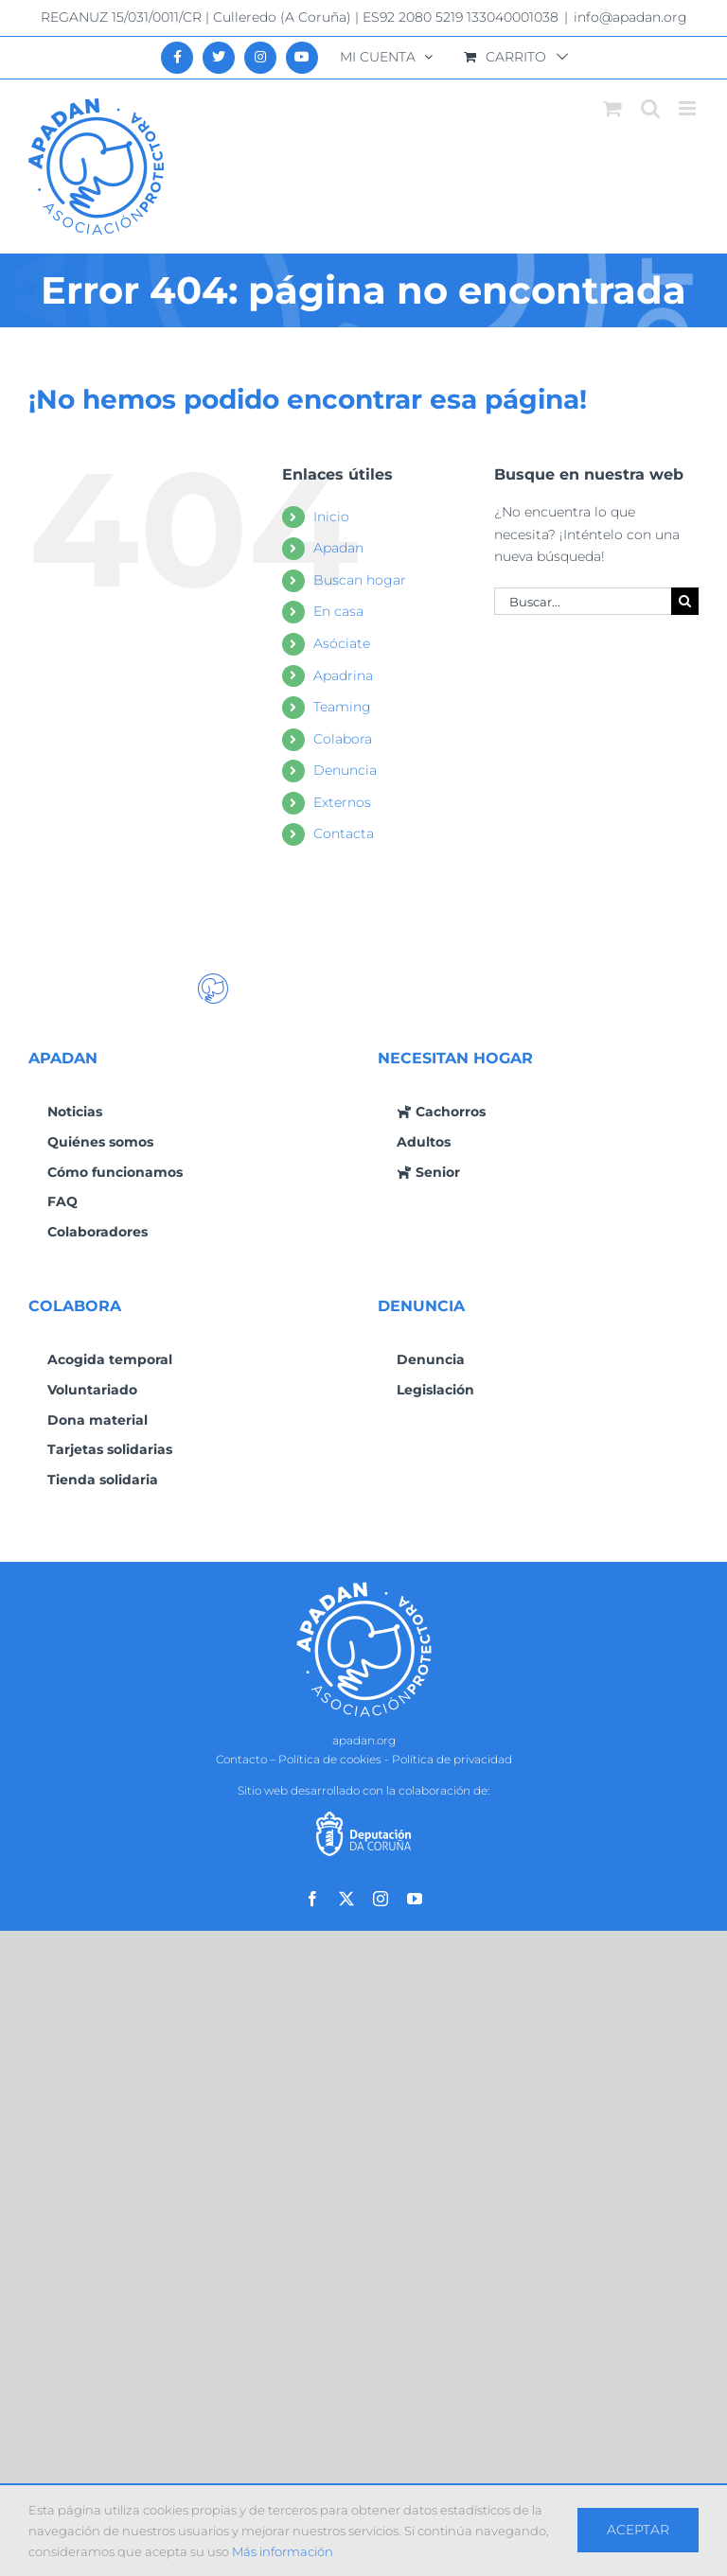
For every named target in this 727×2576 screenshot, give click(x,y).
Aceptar (638, 2529)
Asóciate (341, 643)
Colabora (342, 738)
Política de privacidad (452, 1759)
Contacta (343, 833)
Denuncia (345, 770)
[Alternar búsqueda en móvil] (650, 108)
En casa (338, 611)
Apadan (338, 547)
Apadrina (343, 675)
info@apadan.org (630, 17)
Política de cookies (329, 1759)
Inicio (331, 516)
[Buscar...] (582, 601)
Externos (342, 802)
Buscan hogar (359, 579)
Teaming (342, 706)
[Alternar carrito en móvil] (612, 108)
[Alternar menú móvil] (689, 108)
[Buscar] (685, 601)
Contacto (241, 1759)
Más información (282, 2551)
